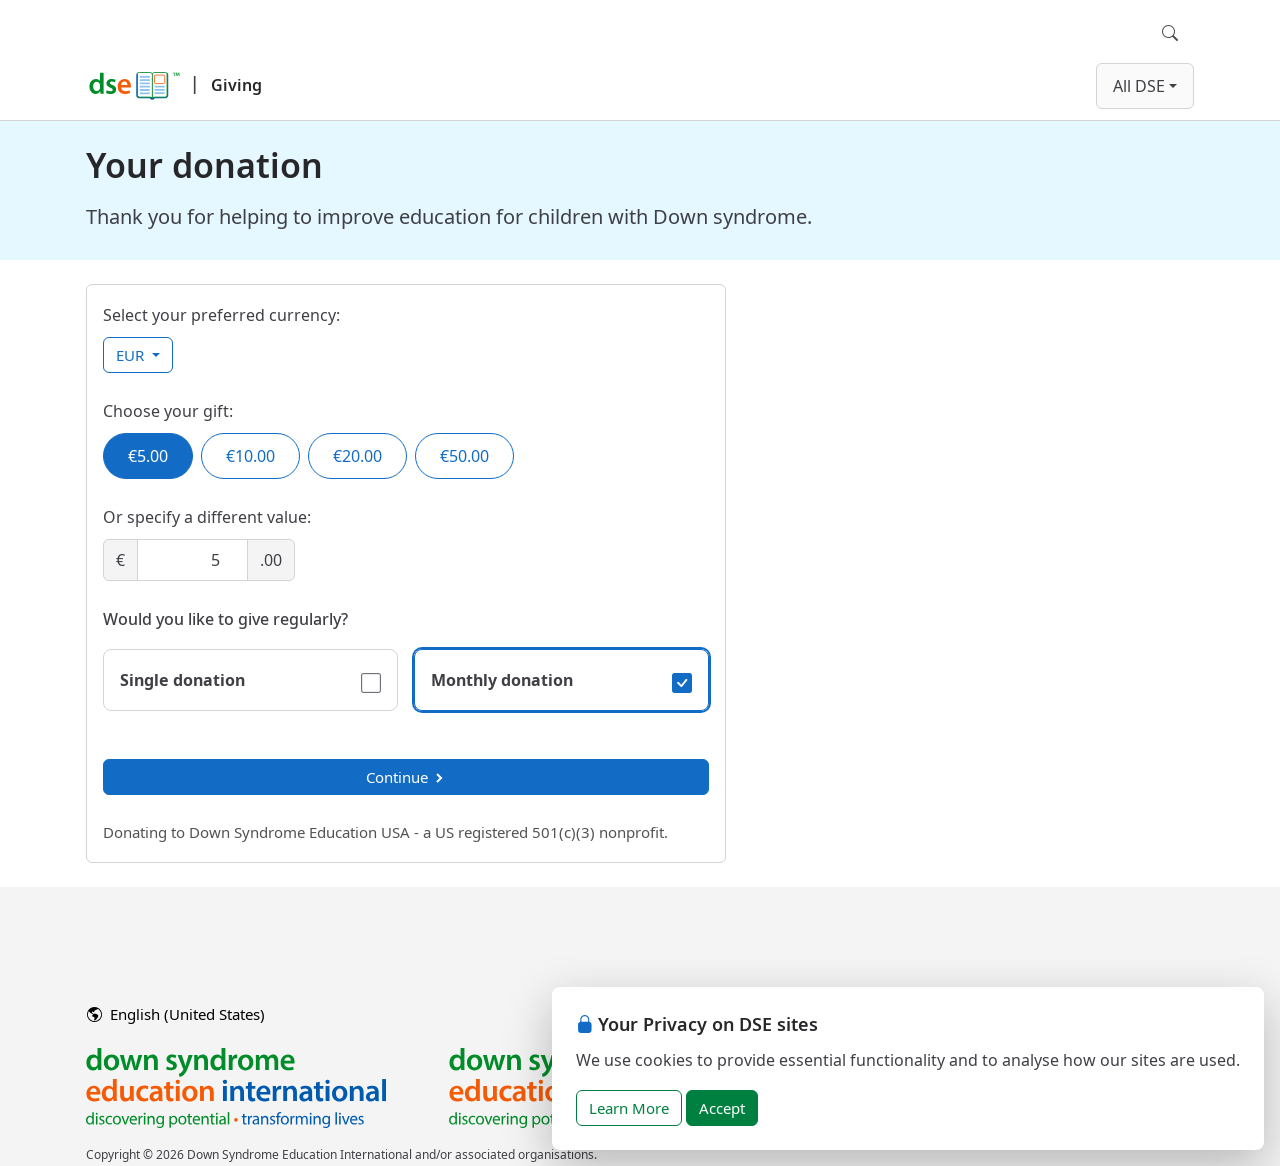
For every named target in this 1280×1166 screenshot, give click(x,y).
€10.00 (250, 456)
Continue (406, 777)
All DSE (1139, 86)
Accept (722, 1108)
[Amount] (192, 560)
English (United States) (176, 1014)
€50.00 (464, 456)
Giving (236, 85)
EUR (132, 355)
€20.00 (357, 456)
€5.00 (148, 456)
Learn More (629, 1108)
